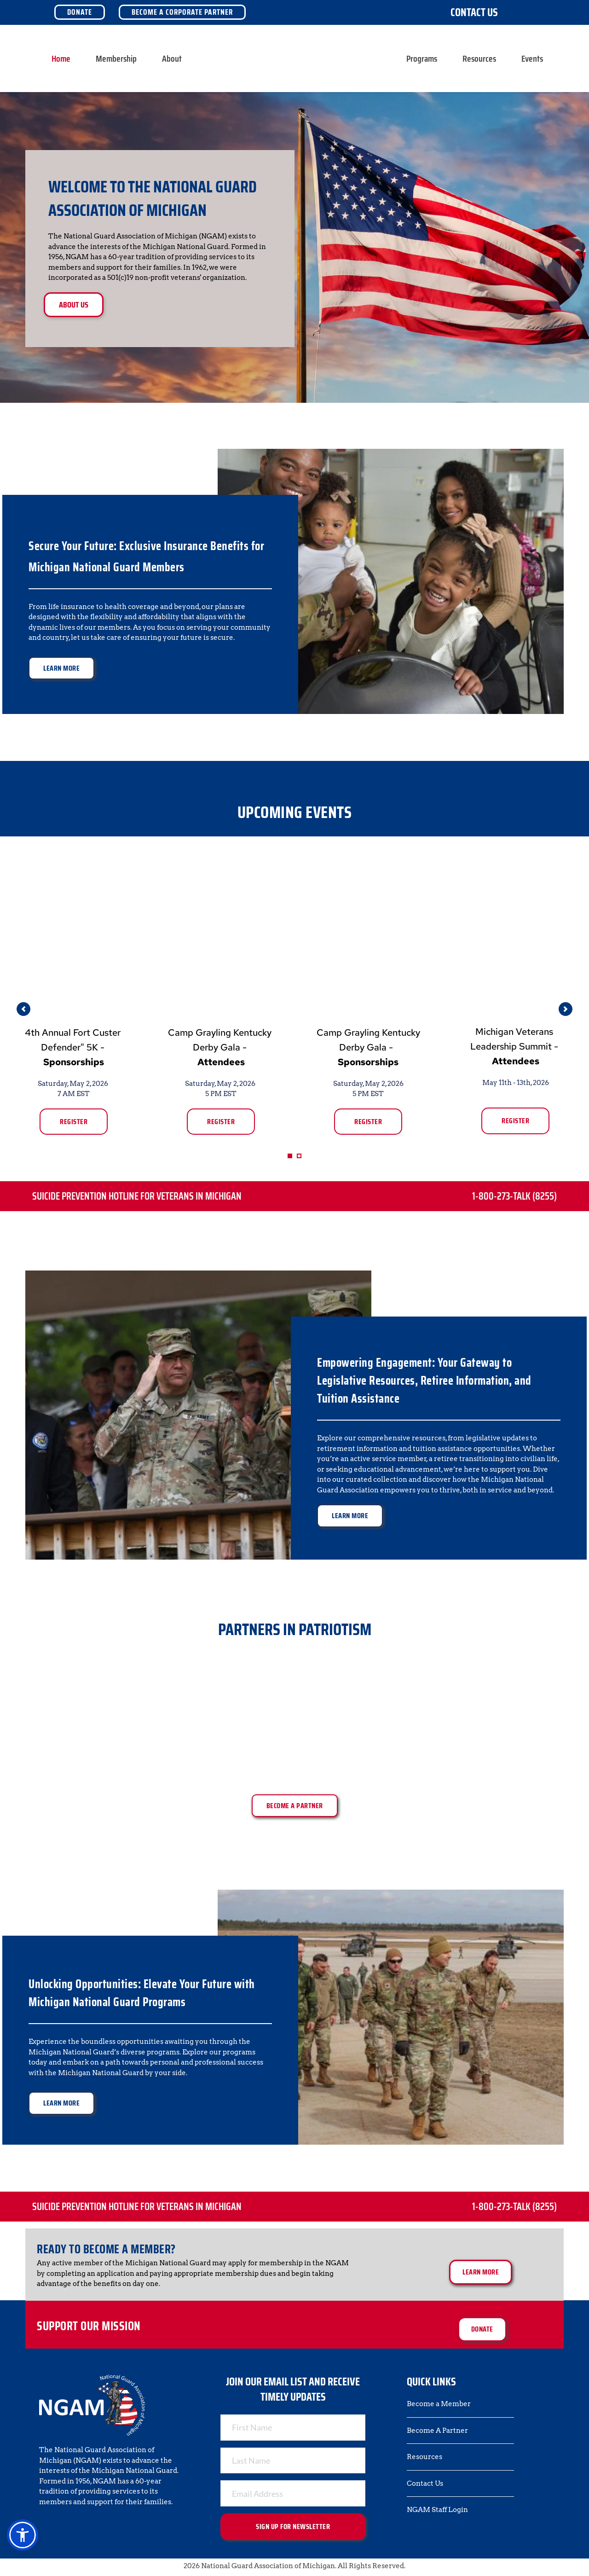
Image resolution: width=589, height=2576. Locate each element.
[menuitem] (61, 58)
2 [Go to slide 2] (299, 1156)
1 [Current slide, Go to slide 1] (290, 1156)
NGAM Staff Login (437, 2510)
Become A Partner (437, 2430)
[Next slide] (565, 1009)
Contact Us (474, 12)
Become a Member (439, 2404)
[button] (22, 2535)
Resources (424, 2457)
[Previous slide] (23, 1009)
